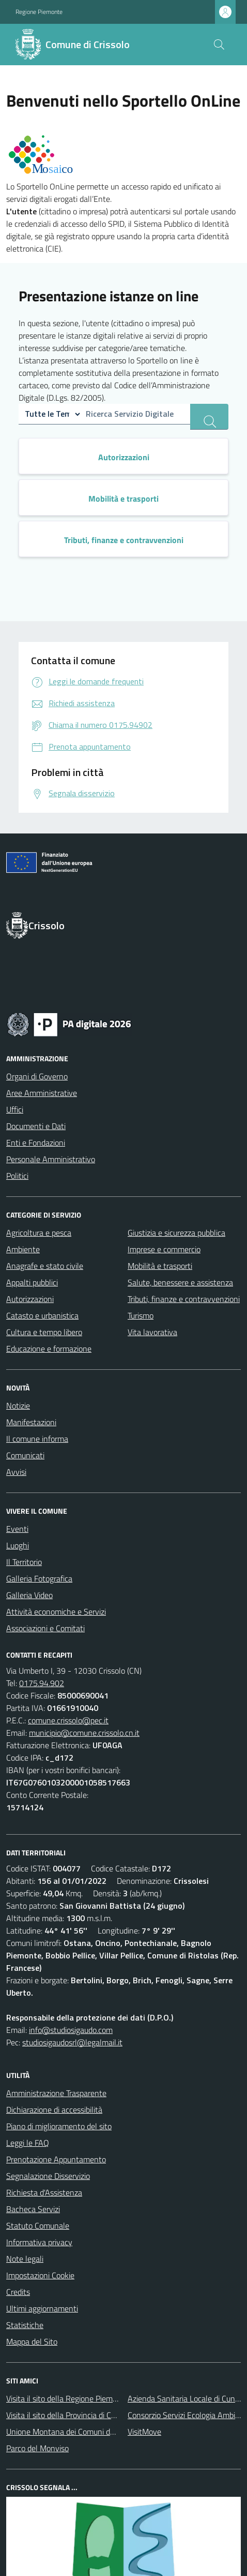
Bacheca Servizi (33, 2209)
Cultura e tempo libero (44, 1332)
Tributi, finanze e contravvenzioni (184, 1299)
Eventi (17, 1529)
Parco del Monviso (37, 2448)
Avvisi (16, 1472)
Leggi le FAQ (27, 2142)
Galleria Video (29, 1595)
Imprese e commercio (164, 1249)
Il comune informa (37, 1438)
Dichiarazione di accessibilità (54, 2109)
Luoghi (17, 1545)
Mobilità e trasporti (160, 1266)
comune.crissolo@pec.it (68, 1720)
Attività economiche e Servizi (56, 1611)
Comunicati (25, 1455)
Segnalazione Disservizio (48, 2176)
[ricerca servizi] (209, 417)
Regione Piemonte (39, 12)
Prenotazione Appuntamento (56, 2159)
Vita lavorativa (152, 1332)
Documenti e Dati (36, 1126)
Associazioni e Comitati (45, 1628)
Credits (18, 2292)
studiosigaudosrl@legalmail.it (72, 2042)
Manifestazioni (31, 1422)
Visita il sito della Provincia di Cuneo (67, 2415)
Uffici (14, 1109)
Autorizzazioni (30, 1299)
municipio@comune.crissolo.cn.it (84, 1732)
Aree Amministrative (41, 1093)
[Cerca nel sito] (219, 44)
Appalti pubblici (32, 1282)
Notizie (18, 1405)
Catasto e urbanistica (42, 1315)
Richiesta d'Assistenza (44, 2192)
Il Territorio (24, 1562)
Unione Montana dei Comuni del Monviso (76, 2431)
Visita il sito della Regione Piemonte (67, 2398)
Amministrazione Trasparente (56, 2093)
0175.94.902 (41, 1683)
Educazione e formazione (48, 1348)
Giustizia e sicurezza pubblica (176, 1232)
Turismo (140, 1315)
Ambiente (23, 1249)
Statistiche (24, 2325)
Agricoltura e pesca (38, 1232)
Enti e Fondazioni (35, 1142)
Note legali (24, 2258)
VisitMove (144, 2431)
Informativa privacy (39, 2242)
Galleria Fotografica (39, 1578)
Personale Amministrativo (50, 1159)
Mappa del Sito (31, 2341)
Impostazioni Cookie (40, 2275)
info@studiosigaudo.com (71, 2030)
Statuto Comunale (37, 2225)
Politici (17, 1175)
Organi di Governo (37, 1076)
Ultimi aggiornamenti (42, 2308)
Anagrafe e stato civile (44, 1266)
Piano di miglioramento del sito (59, 2126)
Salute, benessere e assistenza (180, 1282)
